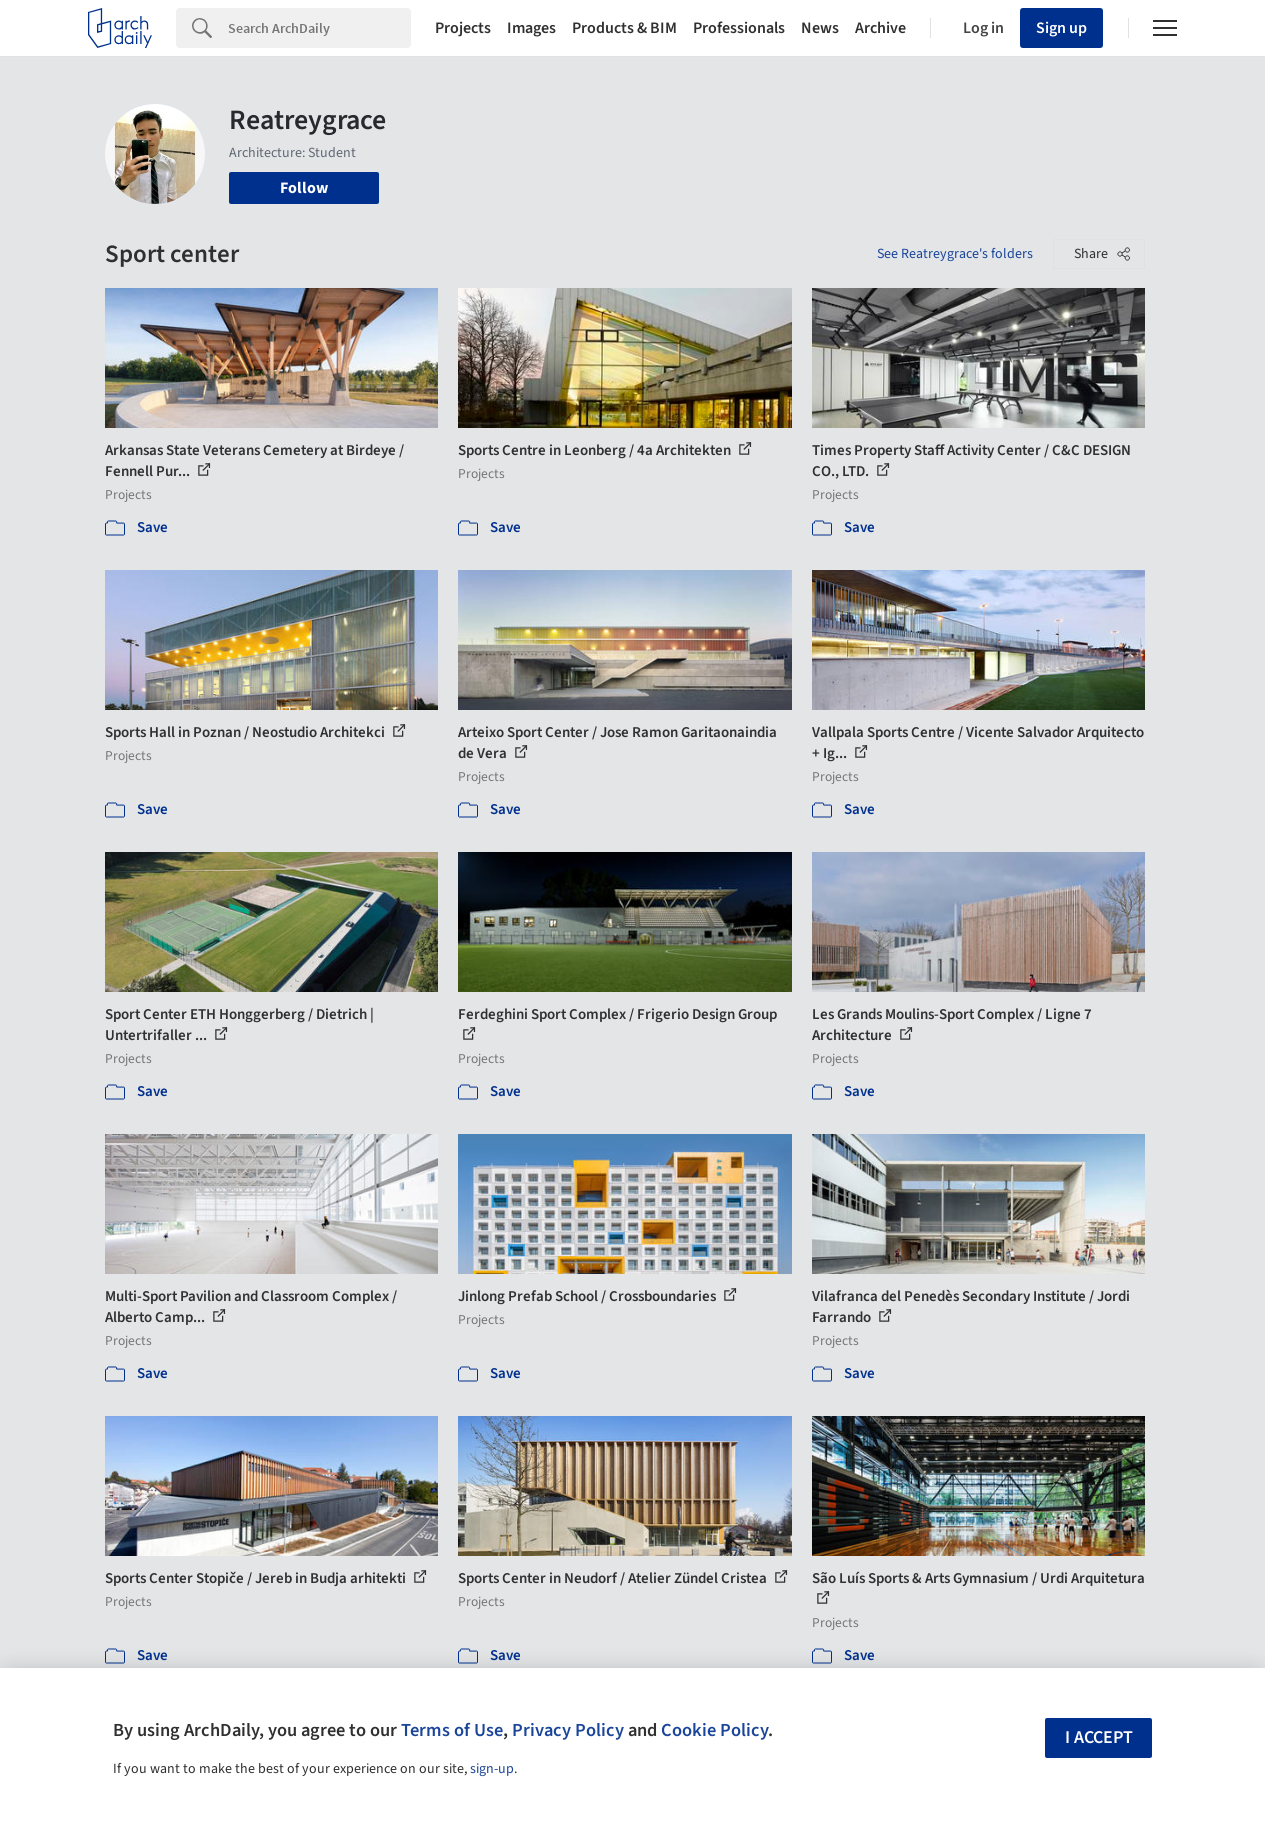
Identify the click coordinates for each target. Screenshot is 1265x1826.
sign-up (492, 1769)
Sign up (1061, 28)
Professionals (739, 28)
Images (531, 28)
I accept (1099, 1737)
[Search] (319, 28)
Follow (304, 188)
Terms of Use (452, 1730)
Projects (463, 28)
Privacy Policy (568, 1730)
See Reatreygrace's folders (955, 254)
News (820, 28)
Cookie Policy (714, 1730)
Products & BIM (624, 28)
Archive (880, 28)
